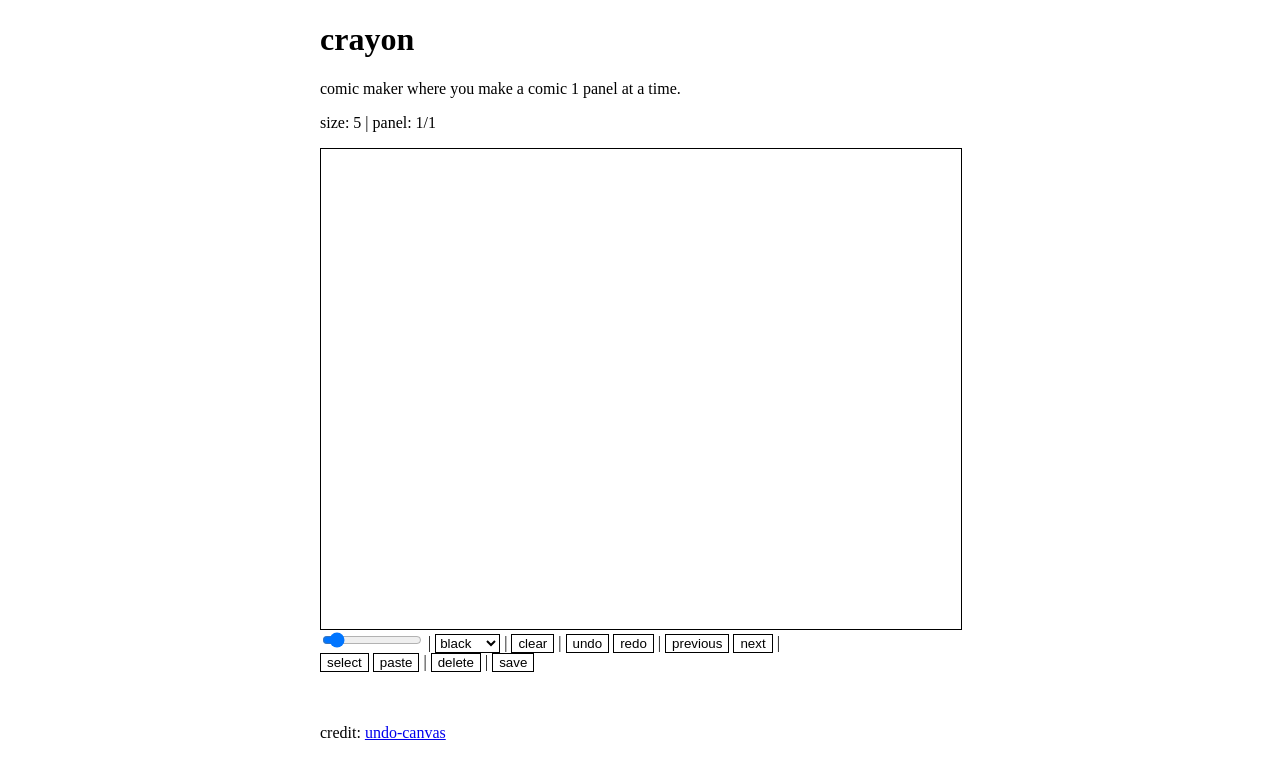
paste (396, 662)
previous (697, 643)
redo (633, 643)
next (752, 643)
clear (532, 643)
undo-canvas (405, 732)
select (344, 662)
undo (588, 643)
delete (456, 662)
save (513, 662)
